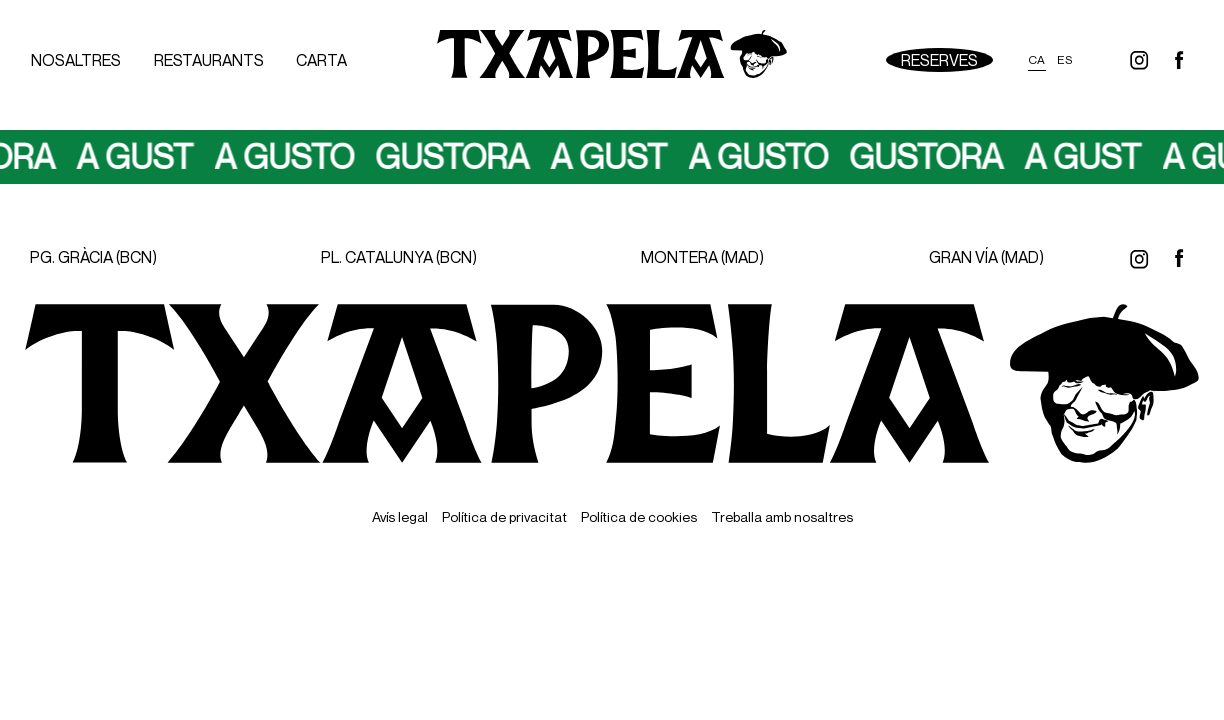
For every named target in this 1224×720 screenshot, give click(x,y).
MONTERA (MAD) (702, 257)
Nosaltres (76, 60)
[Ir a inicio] (612, 60)
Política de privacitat (504, 516)
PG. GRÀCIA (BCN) (93, 257)
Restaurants (209, 60)
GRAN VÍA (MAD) (986, 257)
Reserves (939, 60)
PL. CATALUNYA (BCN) (399, 257)
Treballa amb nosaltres (782, 516)
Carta (321, 60)
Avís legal (400, 516)
